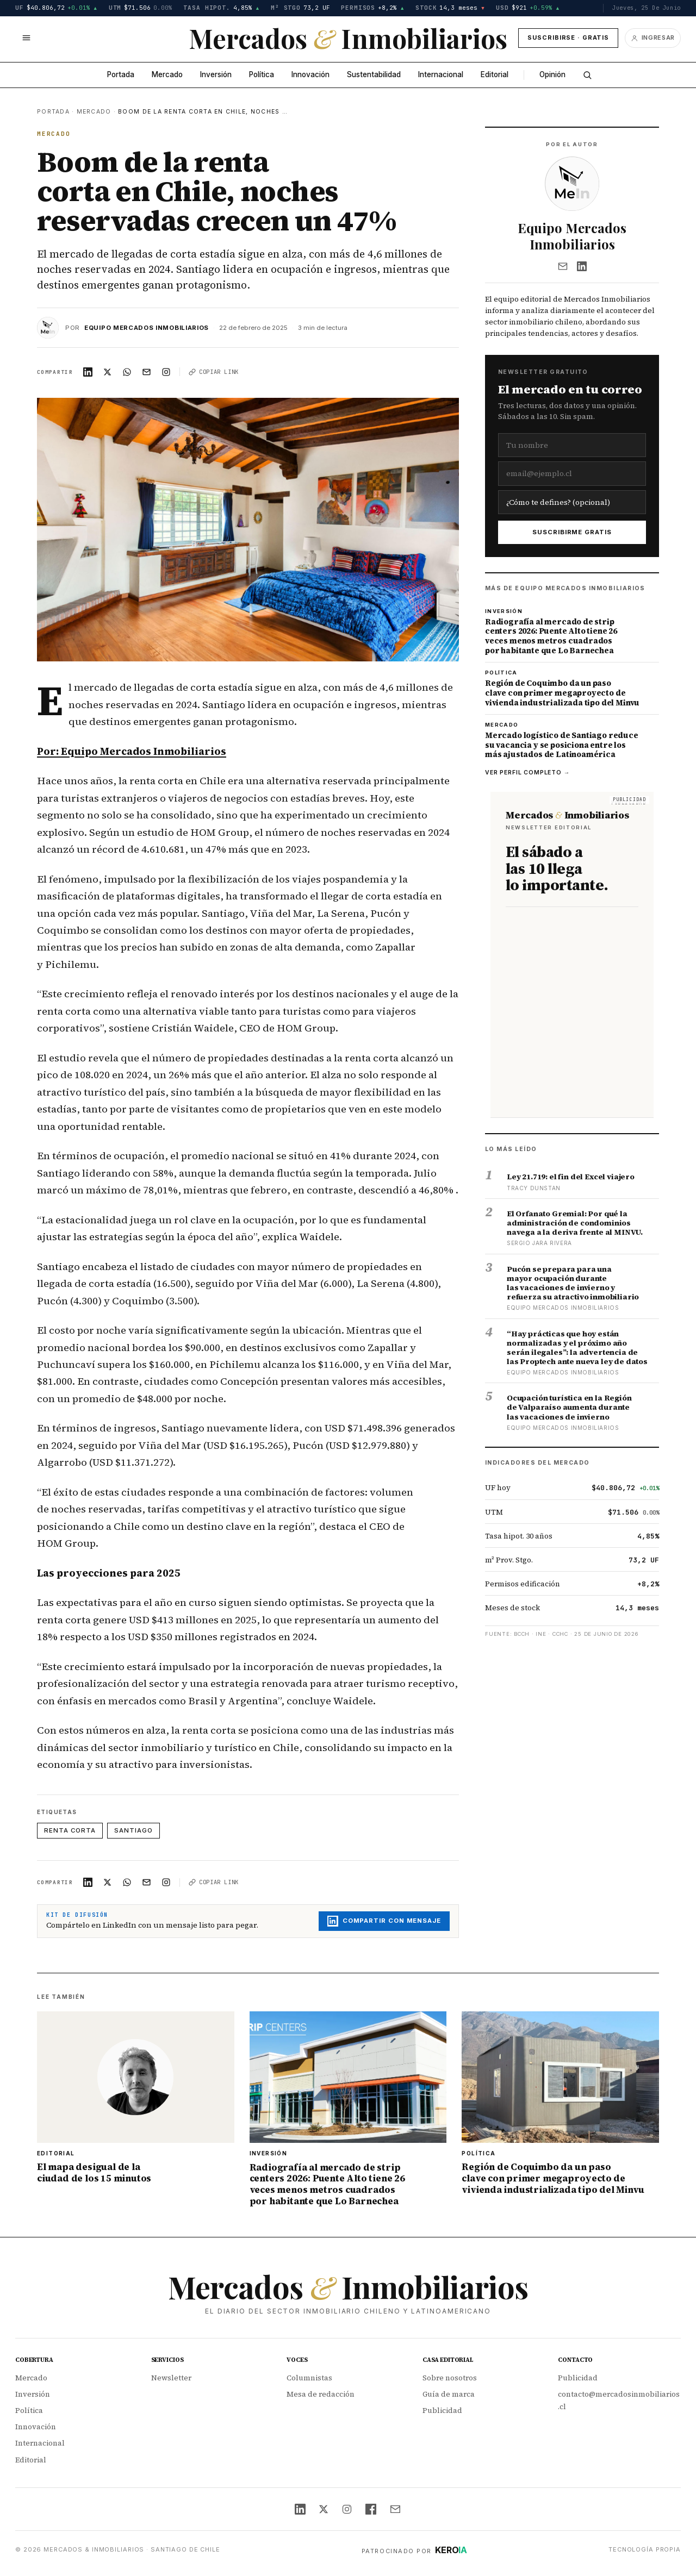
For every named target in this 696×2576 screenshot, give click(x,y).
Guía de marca (448, 2394)
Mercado (167, 74)
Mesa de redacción (321, 2394)
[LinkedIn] (582, 266)
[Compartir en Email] (147, 371)
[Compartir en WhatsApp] (127, 371)
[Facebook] (370, 2509)
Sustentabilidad (374, 74)
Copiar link (214, 372)
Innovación (310, 74)
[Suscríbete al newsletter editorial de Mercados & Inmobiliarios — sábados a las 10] (572, 955)
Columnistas (309, 2378)
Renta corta (70, 1830)
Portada (120, 74)
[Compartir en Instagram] (166, 371)
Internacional (440, 74)
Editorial (494, 74)
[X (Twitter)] (323, 2509)
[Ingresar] (653, 38)
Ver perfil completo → (527, 772)
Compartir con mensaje (384, 1921)
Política (261, 74)
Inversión (216, 74)
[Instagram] (346, 2509)
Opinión (552, 74)
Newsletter (171, 2378)
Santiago (133, 1830)
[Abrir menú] (26, 38)
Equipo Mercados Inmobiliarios (146, 328)
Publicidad (442, 2410)
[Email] (562, 266)
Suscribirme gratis (572, 532)
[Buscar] (587, 75)
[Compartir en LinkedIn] (88, 371)
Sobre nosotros (449, 2378)
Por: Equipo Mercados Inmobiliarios (131, 751)
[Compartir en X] (107, 371)
